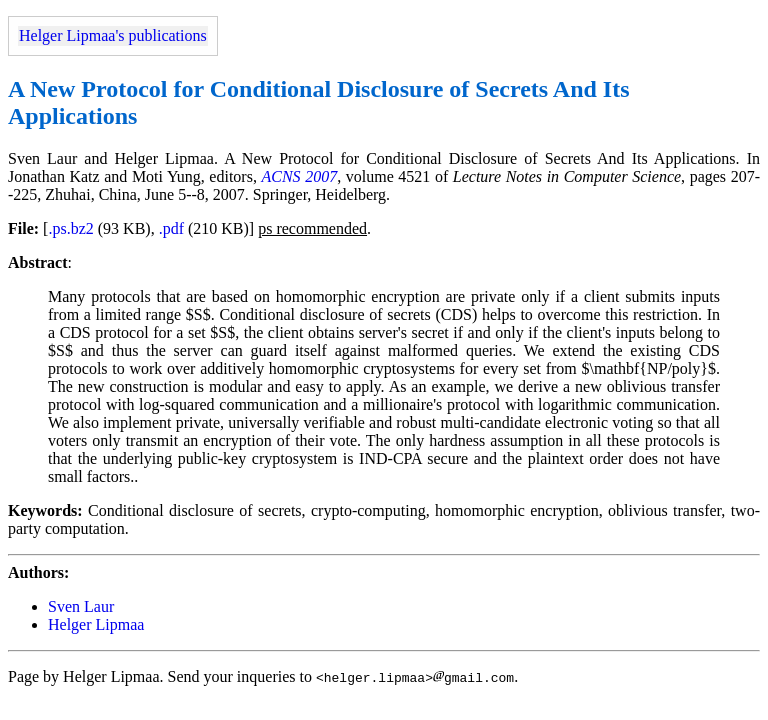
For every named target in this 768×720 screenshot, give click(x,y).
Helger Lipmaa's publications (113, 35)
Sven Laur (81, 606)
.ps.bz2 (70, 228)
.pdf (171, 228)
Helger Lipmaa (96, 624)
